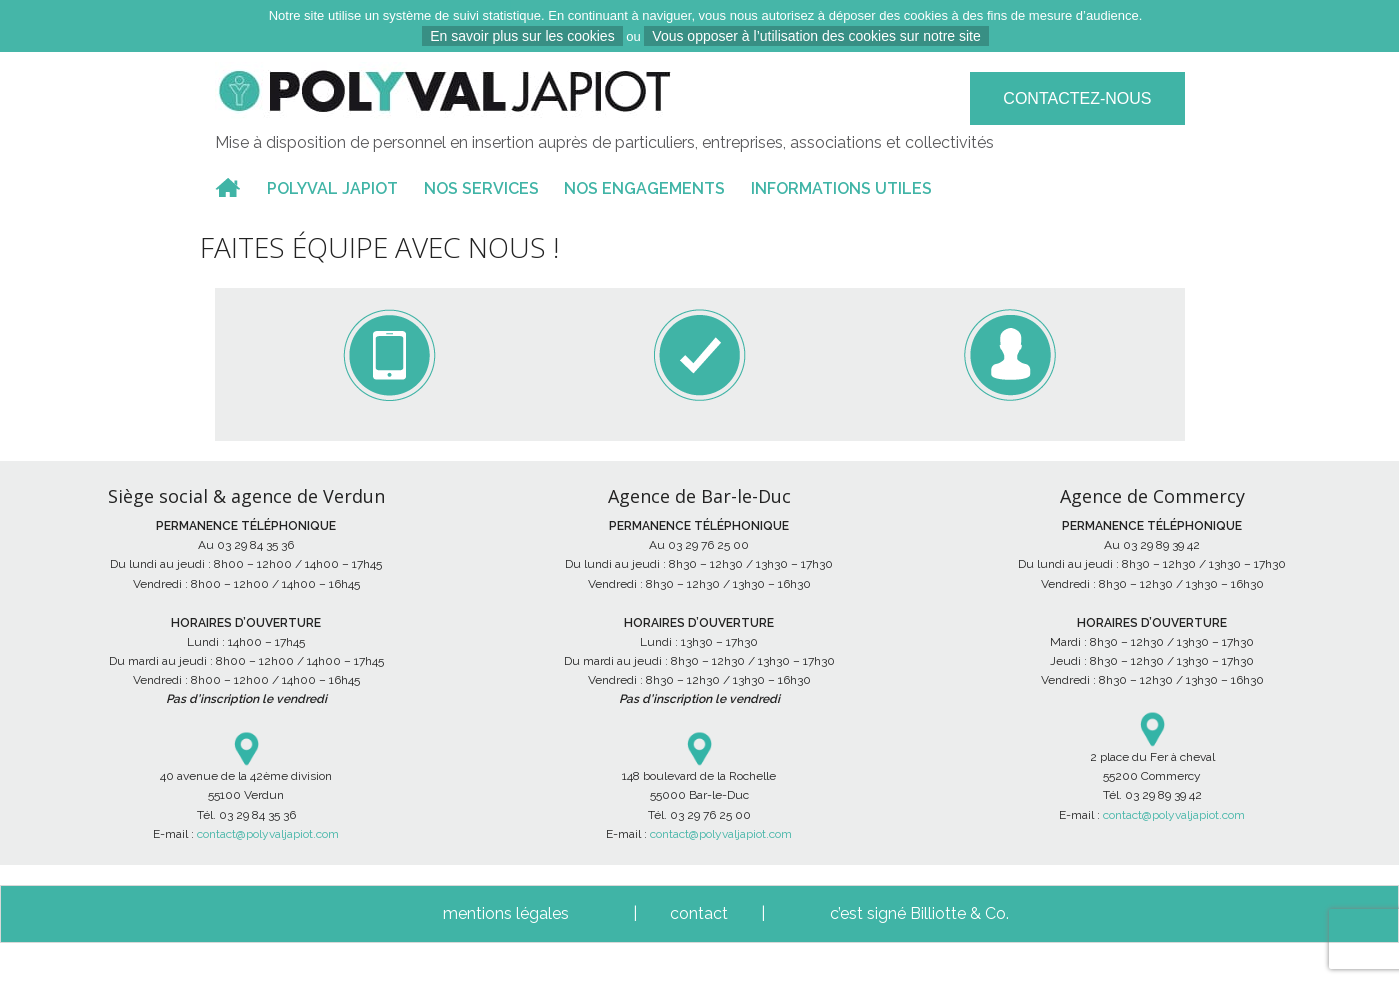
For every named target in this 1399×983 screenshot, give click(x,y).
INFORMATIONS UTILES (841, 188)
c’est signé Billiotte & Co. (919, 913)
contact (699, 913)
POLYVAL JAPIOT (332, 188)
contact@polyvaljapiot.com (268, 834)
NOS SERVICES (481, 188)
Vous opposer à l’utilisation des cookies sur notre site (816, 36)
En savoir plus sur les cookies (522, 36)
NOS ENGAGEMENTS (644, 188)
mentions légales (506, 913)
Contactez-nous (1077, 98)
